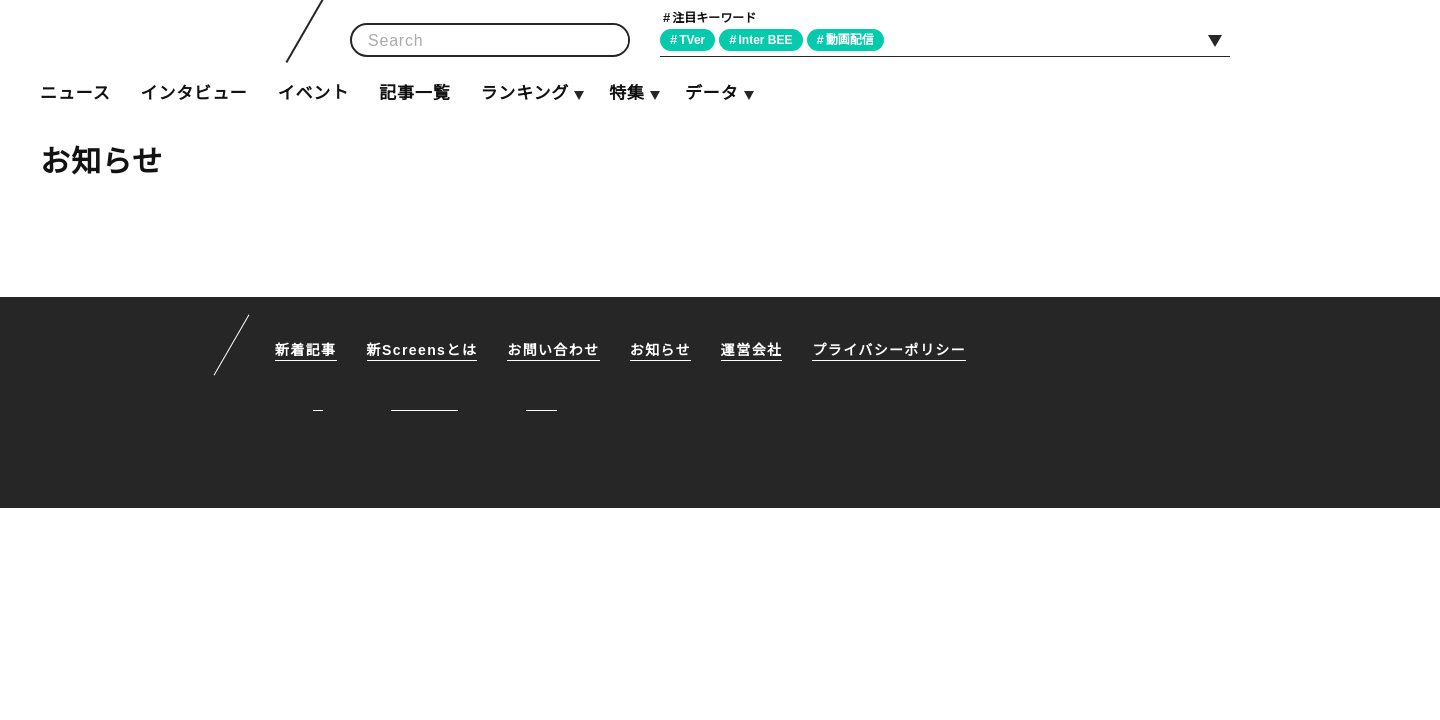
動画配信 (858, 39)
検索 (608, 40)
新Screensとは (424, 351)
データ (711, 93)
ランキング (524, 93)
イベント (313, 93)
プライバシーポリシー (893, 351)
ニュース (75, 93)
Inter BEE (771, 39)
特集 (627, 93)
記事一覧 (414, 93)
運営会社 (756, 351)
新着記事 (306, 351)
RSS (1377, 39)
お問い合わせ (557, 351)
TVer (695, 39)
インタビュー (193, 93)
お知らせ (664, 351)
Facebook (1331, 39)
